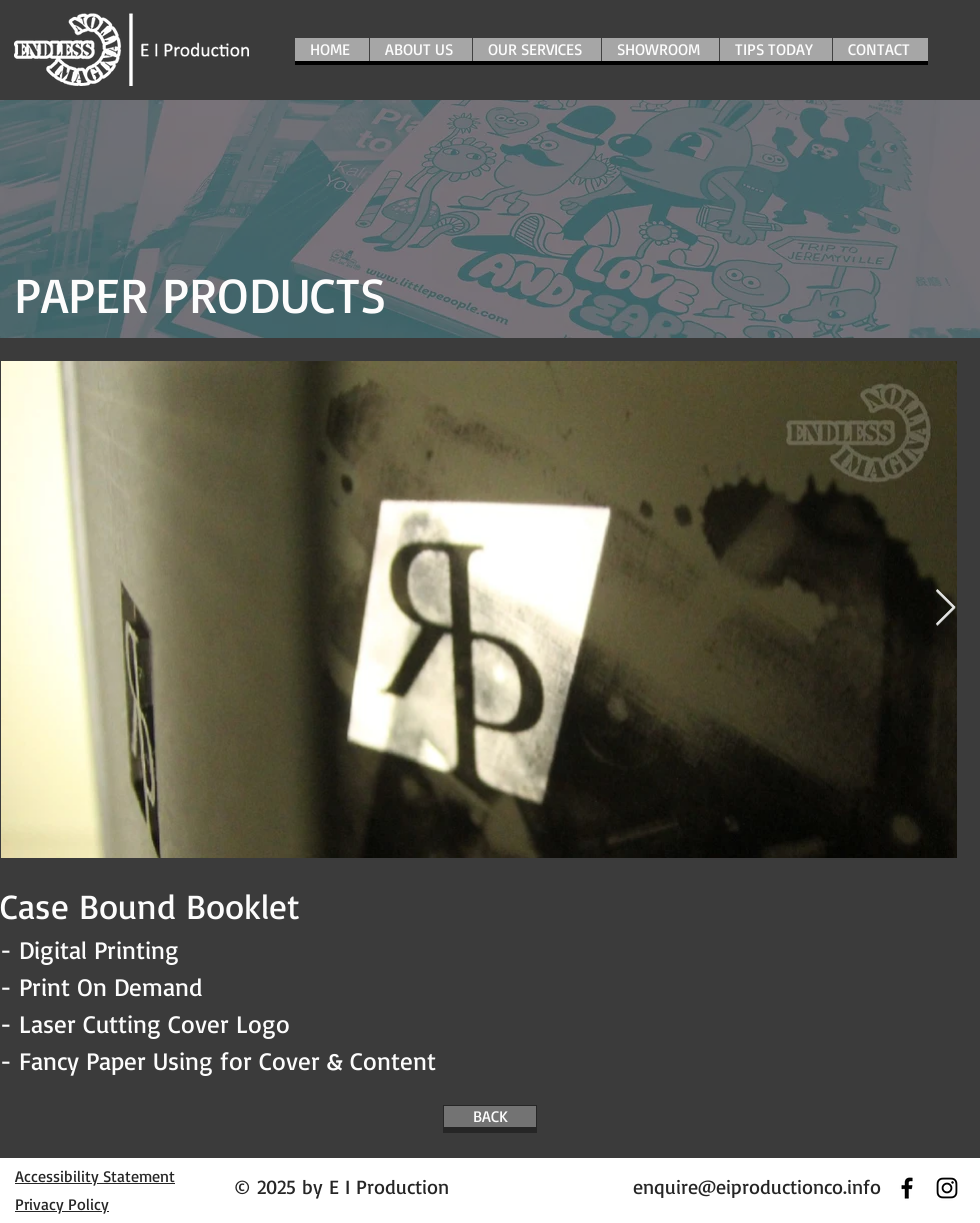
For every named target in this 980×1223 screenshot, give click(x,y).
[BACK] (490, 1116)
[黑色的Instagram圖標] (947, 1188)
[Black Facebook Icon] (907, 1188)
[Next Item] (945, 608)
